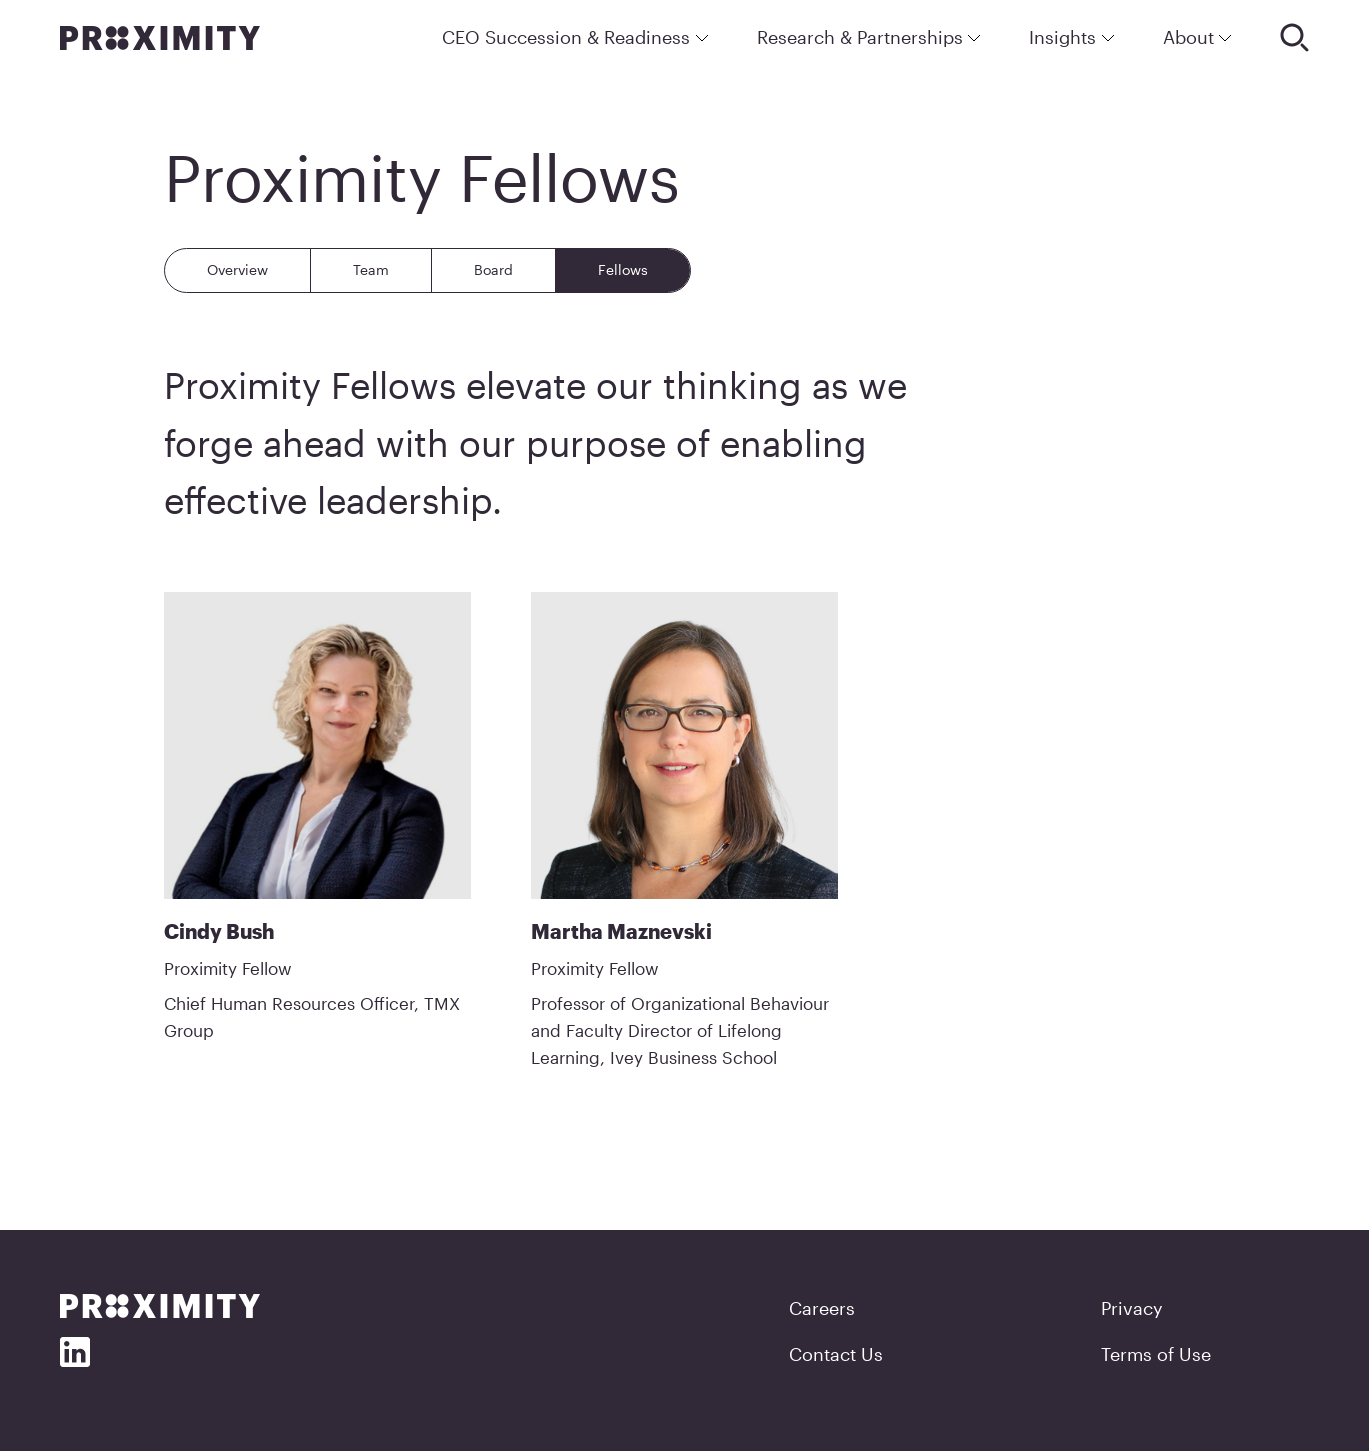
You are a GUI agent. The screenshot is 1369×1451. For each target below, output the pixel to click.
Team (371, 269)
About (1198, 37)
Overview (237, 269)
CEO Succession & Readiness (575, 37)
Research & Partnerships (869, 37)
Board (493, 269)
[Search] (1294, 37)
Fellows (623, 269)
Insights (1072, 37)
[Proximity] (160, 38)
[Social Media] (75, 1352)
